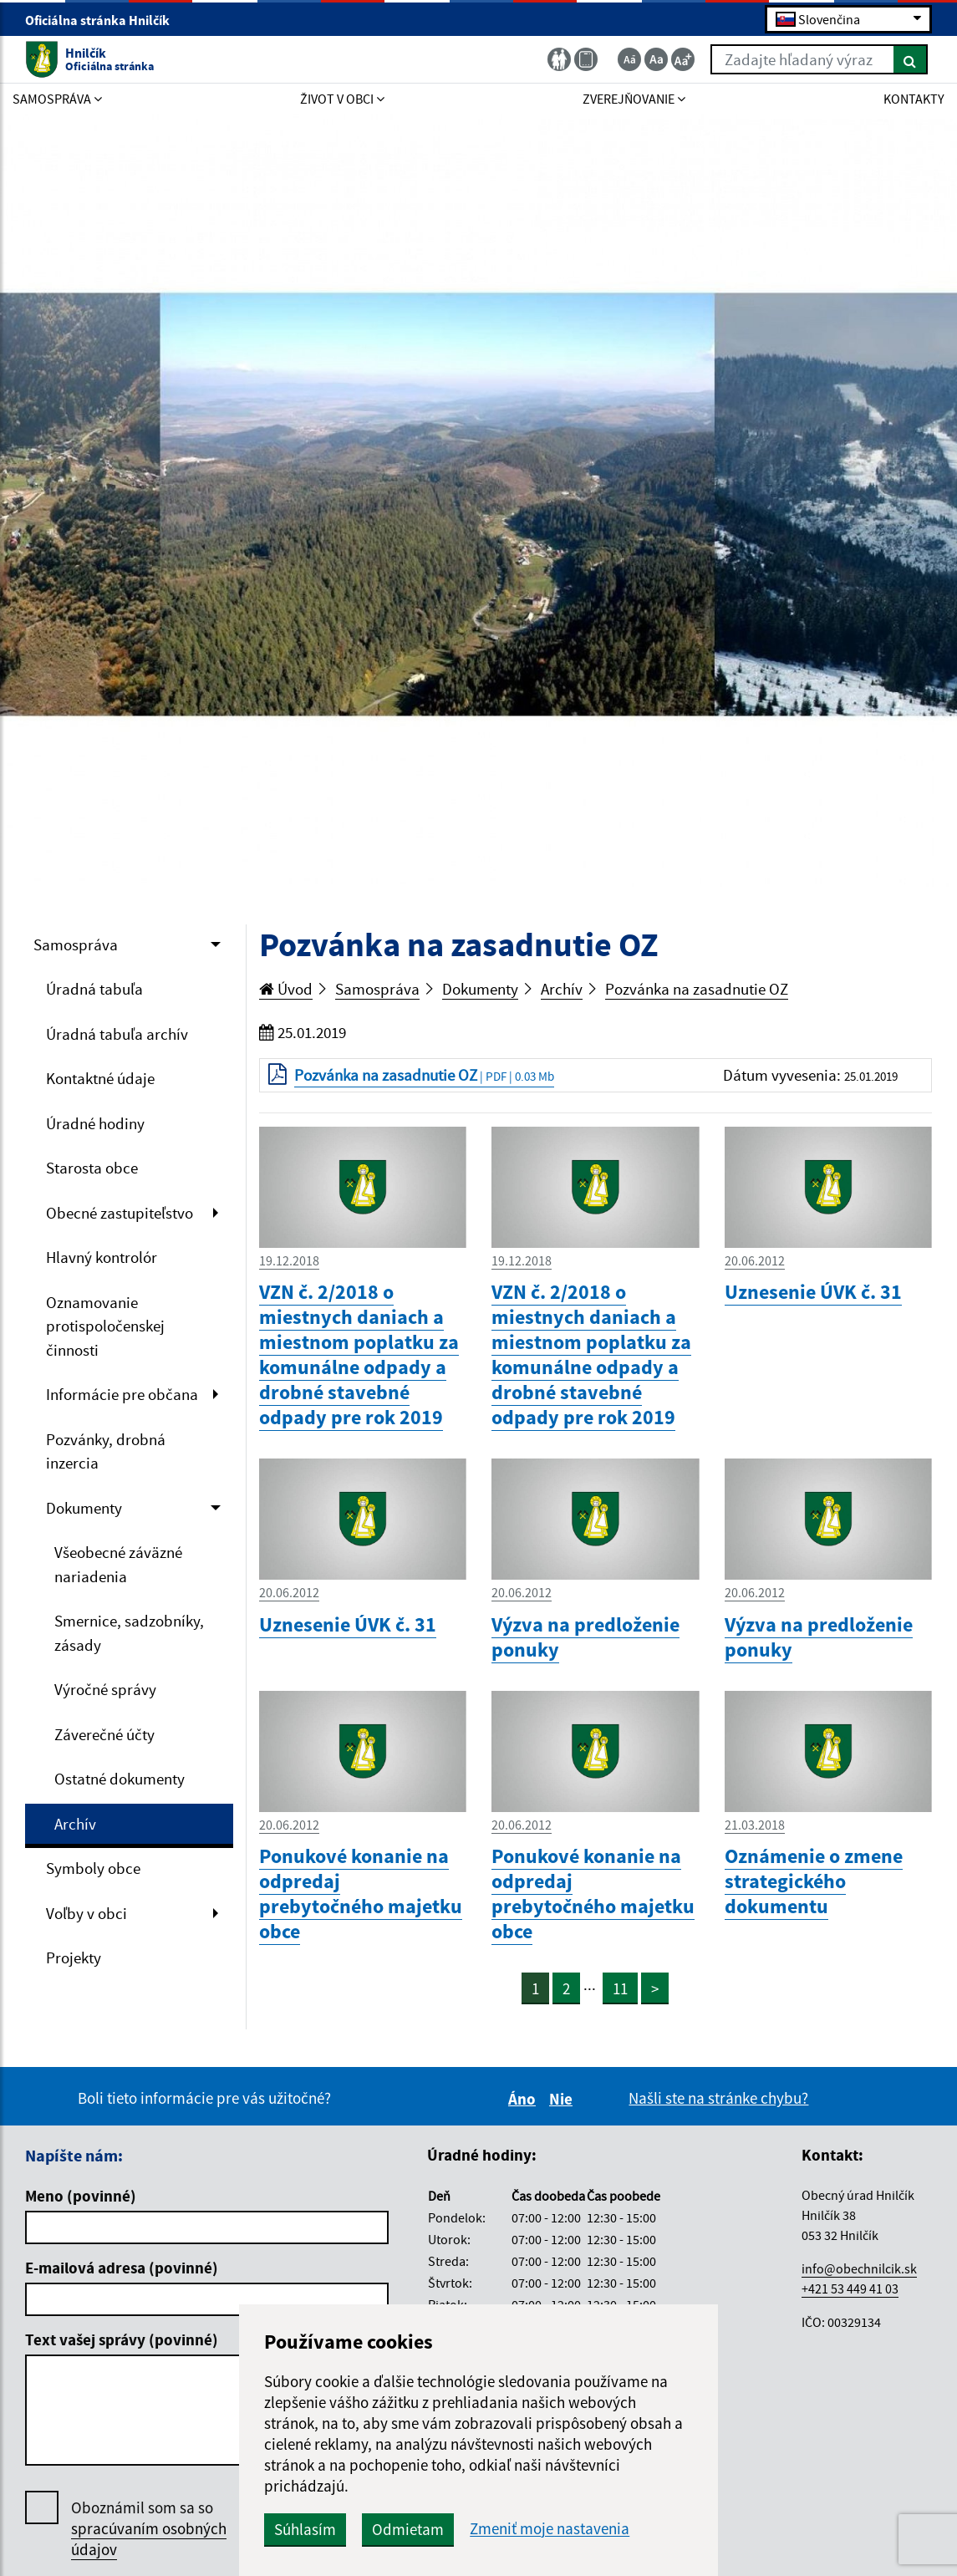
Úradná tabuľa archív (117, 1034)
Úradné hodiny (95, 1123)
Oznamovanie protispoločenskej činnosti (105, 1326)
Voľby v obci (86, 1913)
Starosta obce (92, 1168)
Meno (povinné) (80, 2196)
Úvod (286, 989)
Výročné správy (105, 1689)
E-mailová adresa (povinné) (121, 2268)
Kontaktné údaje (100, 1078)
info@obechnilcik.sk (859, 2268)
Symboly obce (93, 1868)
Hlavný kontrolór (101, 1257)
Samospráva (75, 944)
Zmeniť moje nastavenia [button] (549, 2529)
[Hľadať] (910, 59)
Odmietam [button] (408, 2529)
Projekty (73, 1957)
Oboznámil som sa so (149, 2528)
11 (620, 1988)
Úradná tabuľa (94, 989)
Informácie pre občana (122, 1394)
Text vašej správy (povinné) (121, 2339)
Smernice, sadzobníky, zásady (129, 1633)
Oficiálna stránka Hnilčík (104, 20)
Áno (524, 2099)
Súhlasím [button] (305, 2529)
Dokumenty (84, 1508)
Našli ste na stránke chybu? (718, 2098)
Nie (563, 2099)
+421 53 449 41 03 (850, 2288)
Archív (75, 1824)
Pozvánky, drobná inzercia (105, 1451)
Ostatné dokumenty (119, 1779)
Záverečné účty (104, 1734)
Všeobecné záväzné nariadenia (118, 1564)
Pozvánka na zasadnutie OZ (696, 989)
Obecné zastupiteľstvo (119, 1213)
